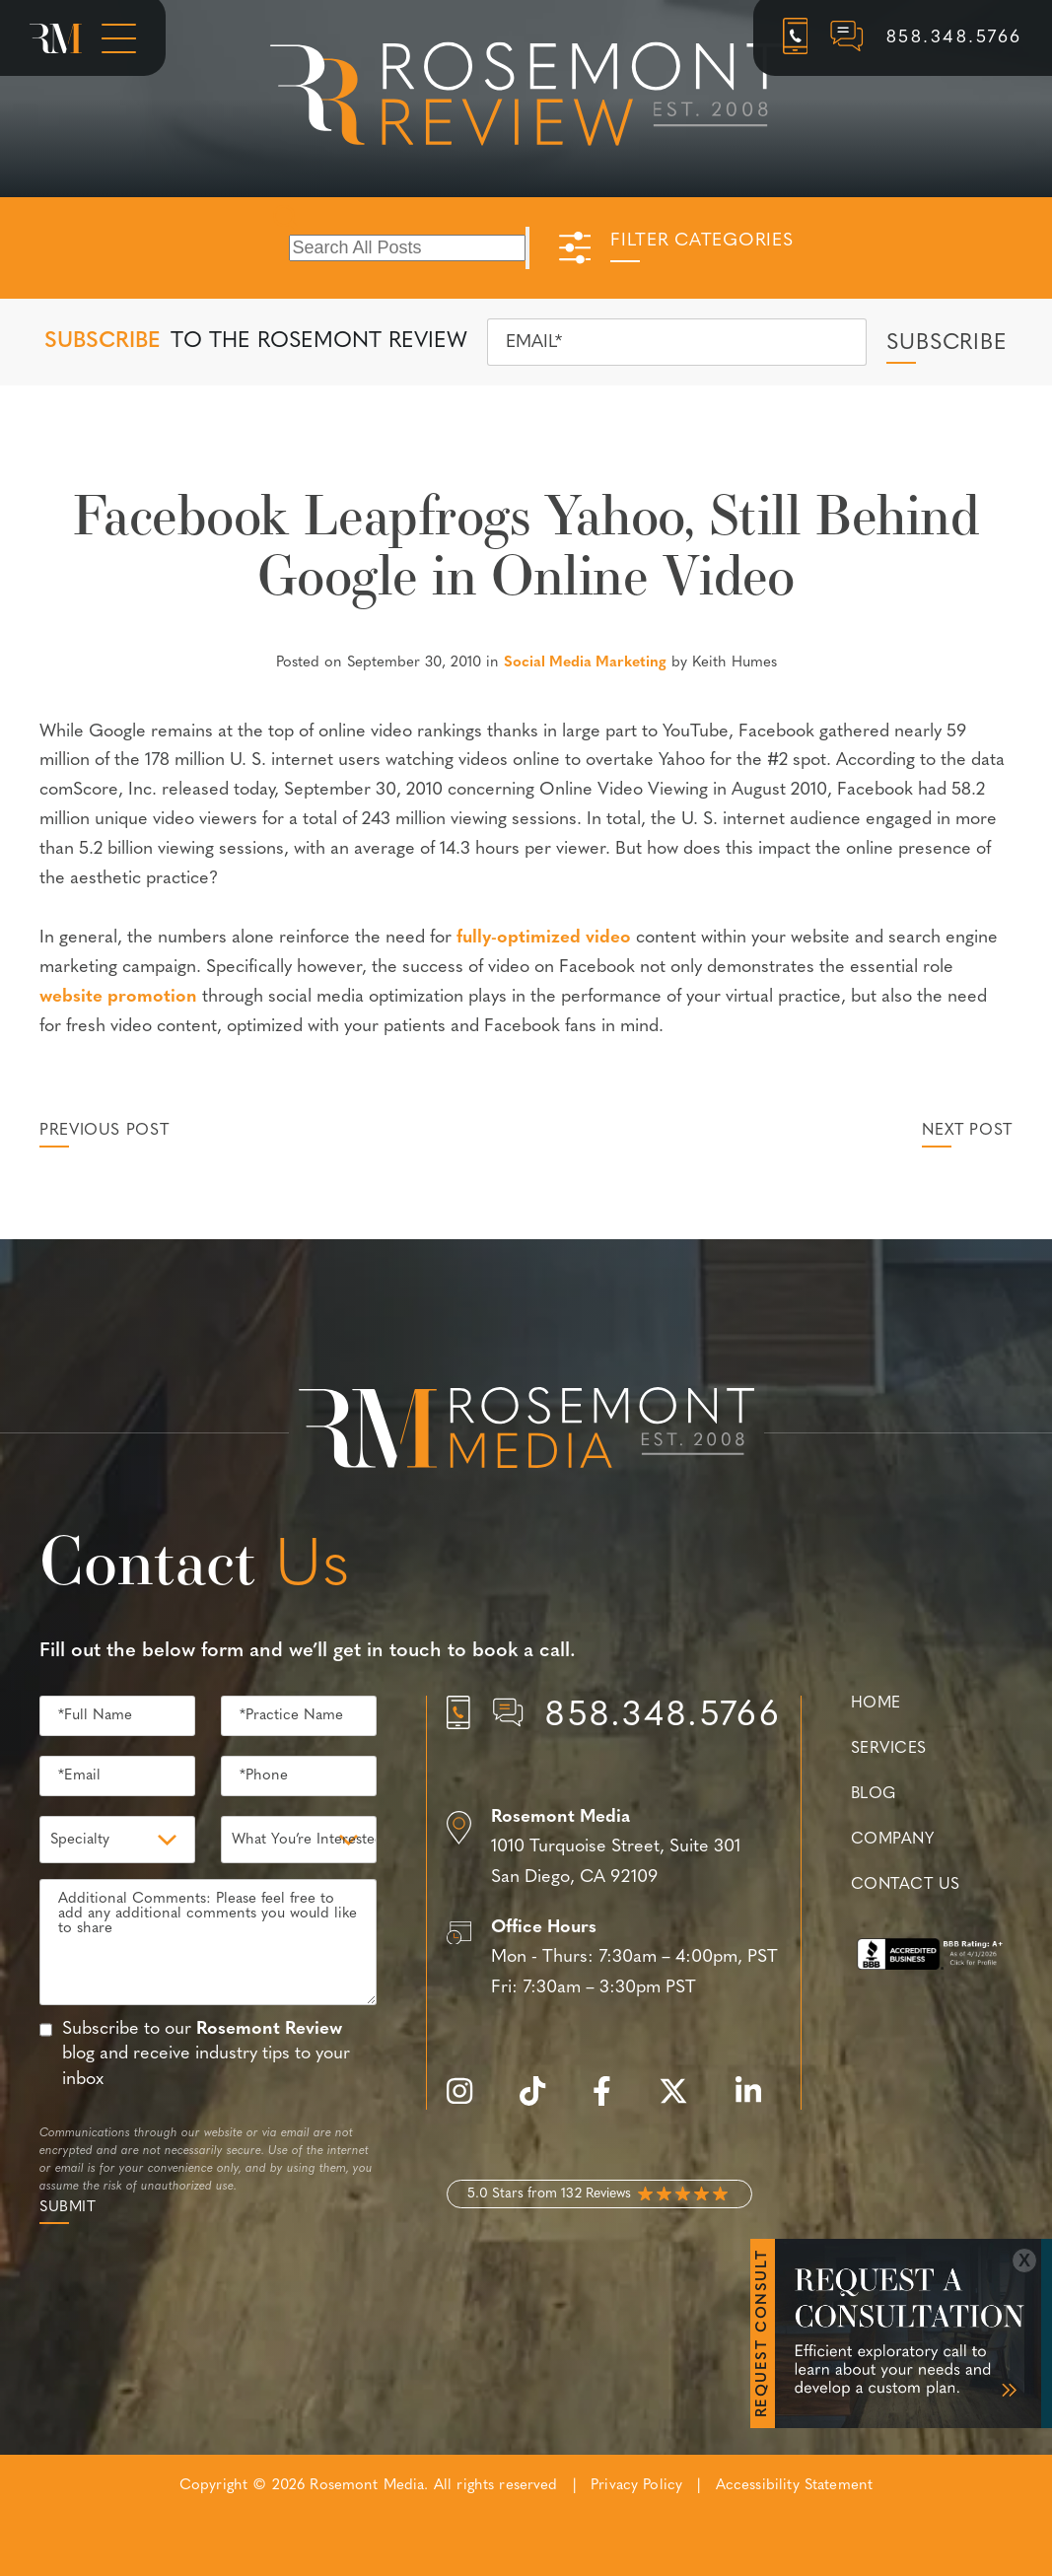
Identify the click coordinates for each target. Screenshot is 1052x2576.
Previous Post (104, 1131)
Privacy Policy (636, 2485)
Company (892, 1839)
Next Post (967, 1131)
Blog (873, 1794)
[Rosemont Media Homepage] (56, 38)
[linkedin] (758, 2102)
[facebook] (612, 2102)
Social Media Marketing (585, 663)
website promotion (118, 997)
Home (876, 1703)
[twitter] (683, 2102)
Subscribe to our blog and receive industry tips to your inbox (206, 2054)
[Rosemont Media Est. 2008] (526, 1431)
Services (889, 1749)
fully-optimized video (543, 938)
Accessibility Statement (794, 2485)
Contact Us (905, 1885)
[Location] (614, 1848)
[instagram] (469, 2102)
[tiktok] (542, 2102)
